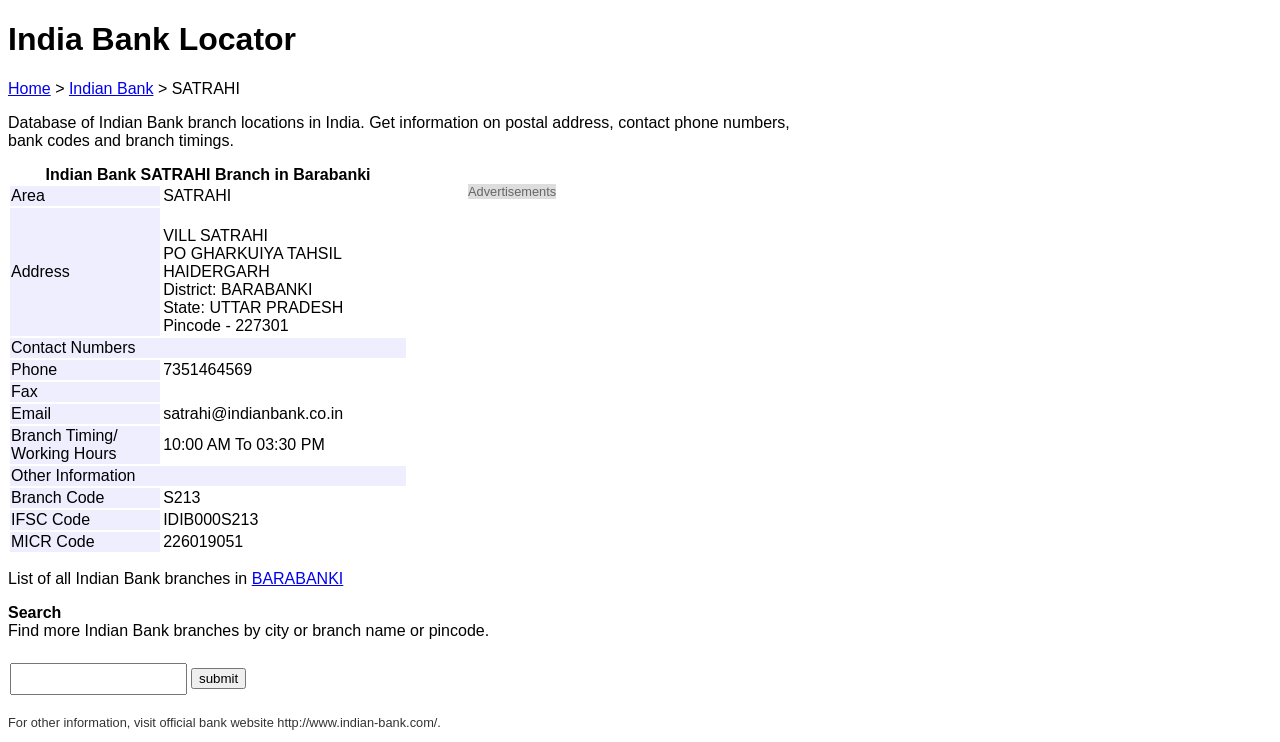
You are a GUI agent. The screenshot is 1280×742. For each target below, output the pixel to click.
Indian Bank (111, 88)
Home (29, 88)
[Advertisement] (638, 356)
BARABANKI (298, 578)
